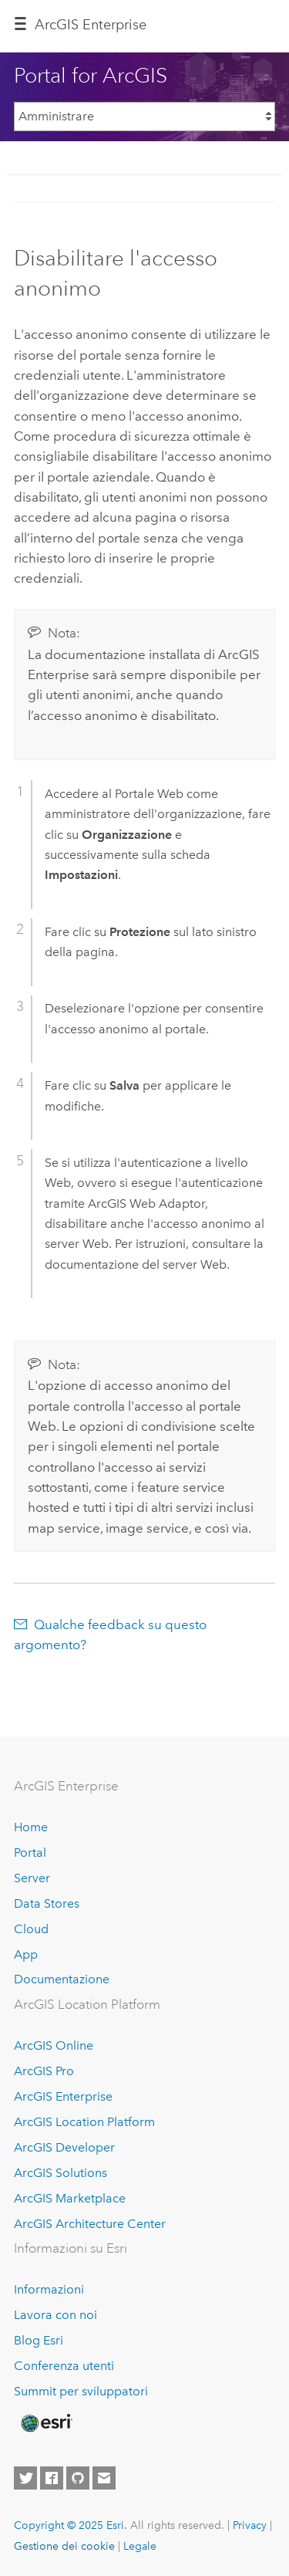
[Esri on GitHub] (77, 2478)
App (26, 1954)
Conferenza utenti (64, 2365)
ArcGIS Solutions (60, 2172)
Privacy (250, 2525)
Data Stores (46, 1903)
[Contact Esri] (104, 2478)
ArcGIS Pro (44, 2071)
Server (32, 1878)
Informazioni (49, 2289)
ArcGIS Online (53, 2045)
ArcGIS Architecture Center (90, 2223)
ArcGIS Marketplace (70, 2198)
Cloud (31, 1929)
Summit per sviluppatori (81, 2391)
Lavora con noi (55, 2314)
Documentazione (61, 1979)
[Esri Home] (45, 2423)
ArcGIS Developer (64, 2147)
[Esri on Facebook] (51, 2478)
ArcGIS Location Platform (84, 2122)
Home (31, 1827)
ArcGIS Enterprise (90, 24)
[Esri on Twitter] (25, 2478)
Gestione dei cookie (64, 2546)
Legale (139, 2546)
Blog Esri (38, 2340)
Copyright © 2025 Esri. (70, 2525)
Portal (30, 1852)
